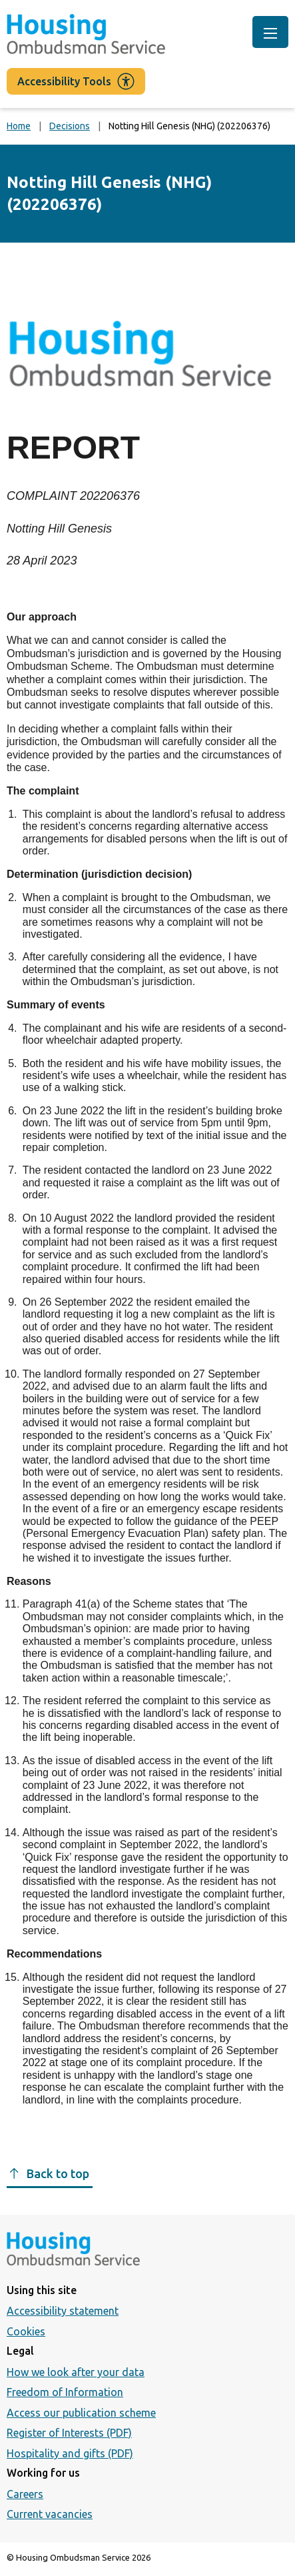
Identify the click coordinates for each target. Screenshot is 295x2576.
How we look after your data (76, 2372)
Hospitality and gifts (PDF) (70, 2453)
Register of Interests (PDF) (69, 2433)
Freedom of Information (65, 2392)
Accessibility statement (63, 2311)
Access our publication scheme (81, 2413)
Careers (25, 2494)
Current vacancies (50, 2514)
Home (19, 126)
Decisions (69, 126)
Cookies (26, 2331)
